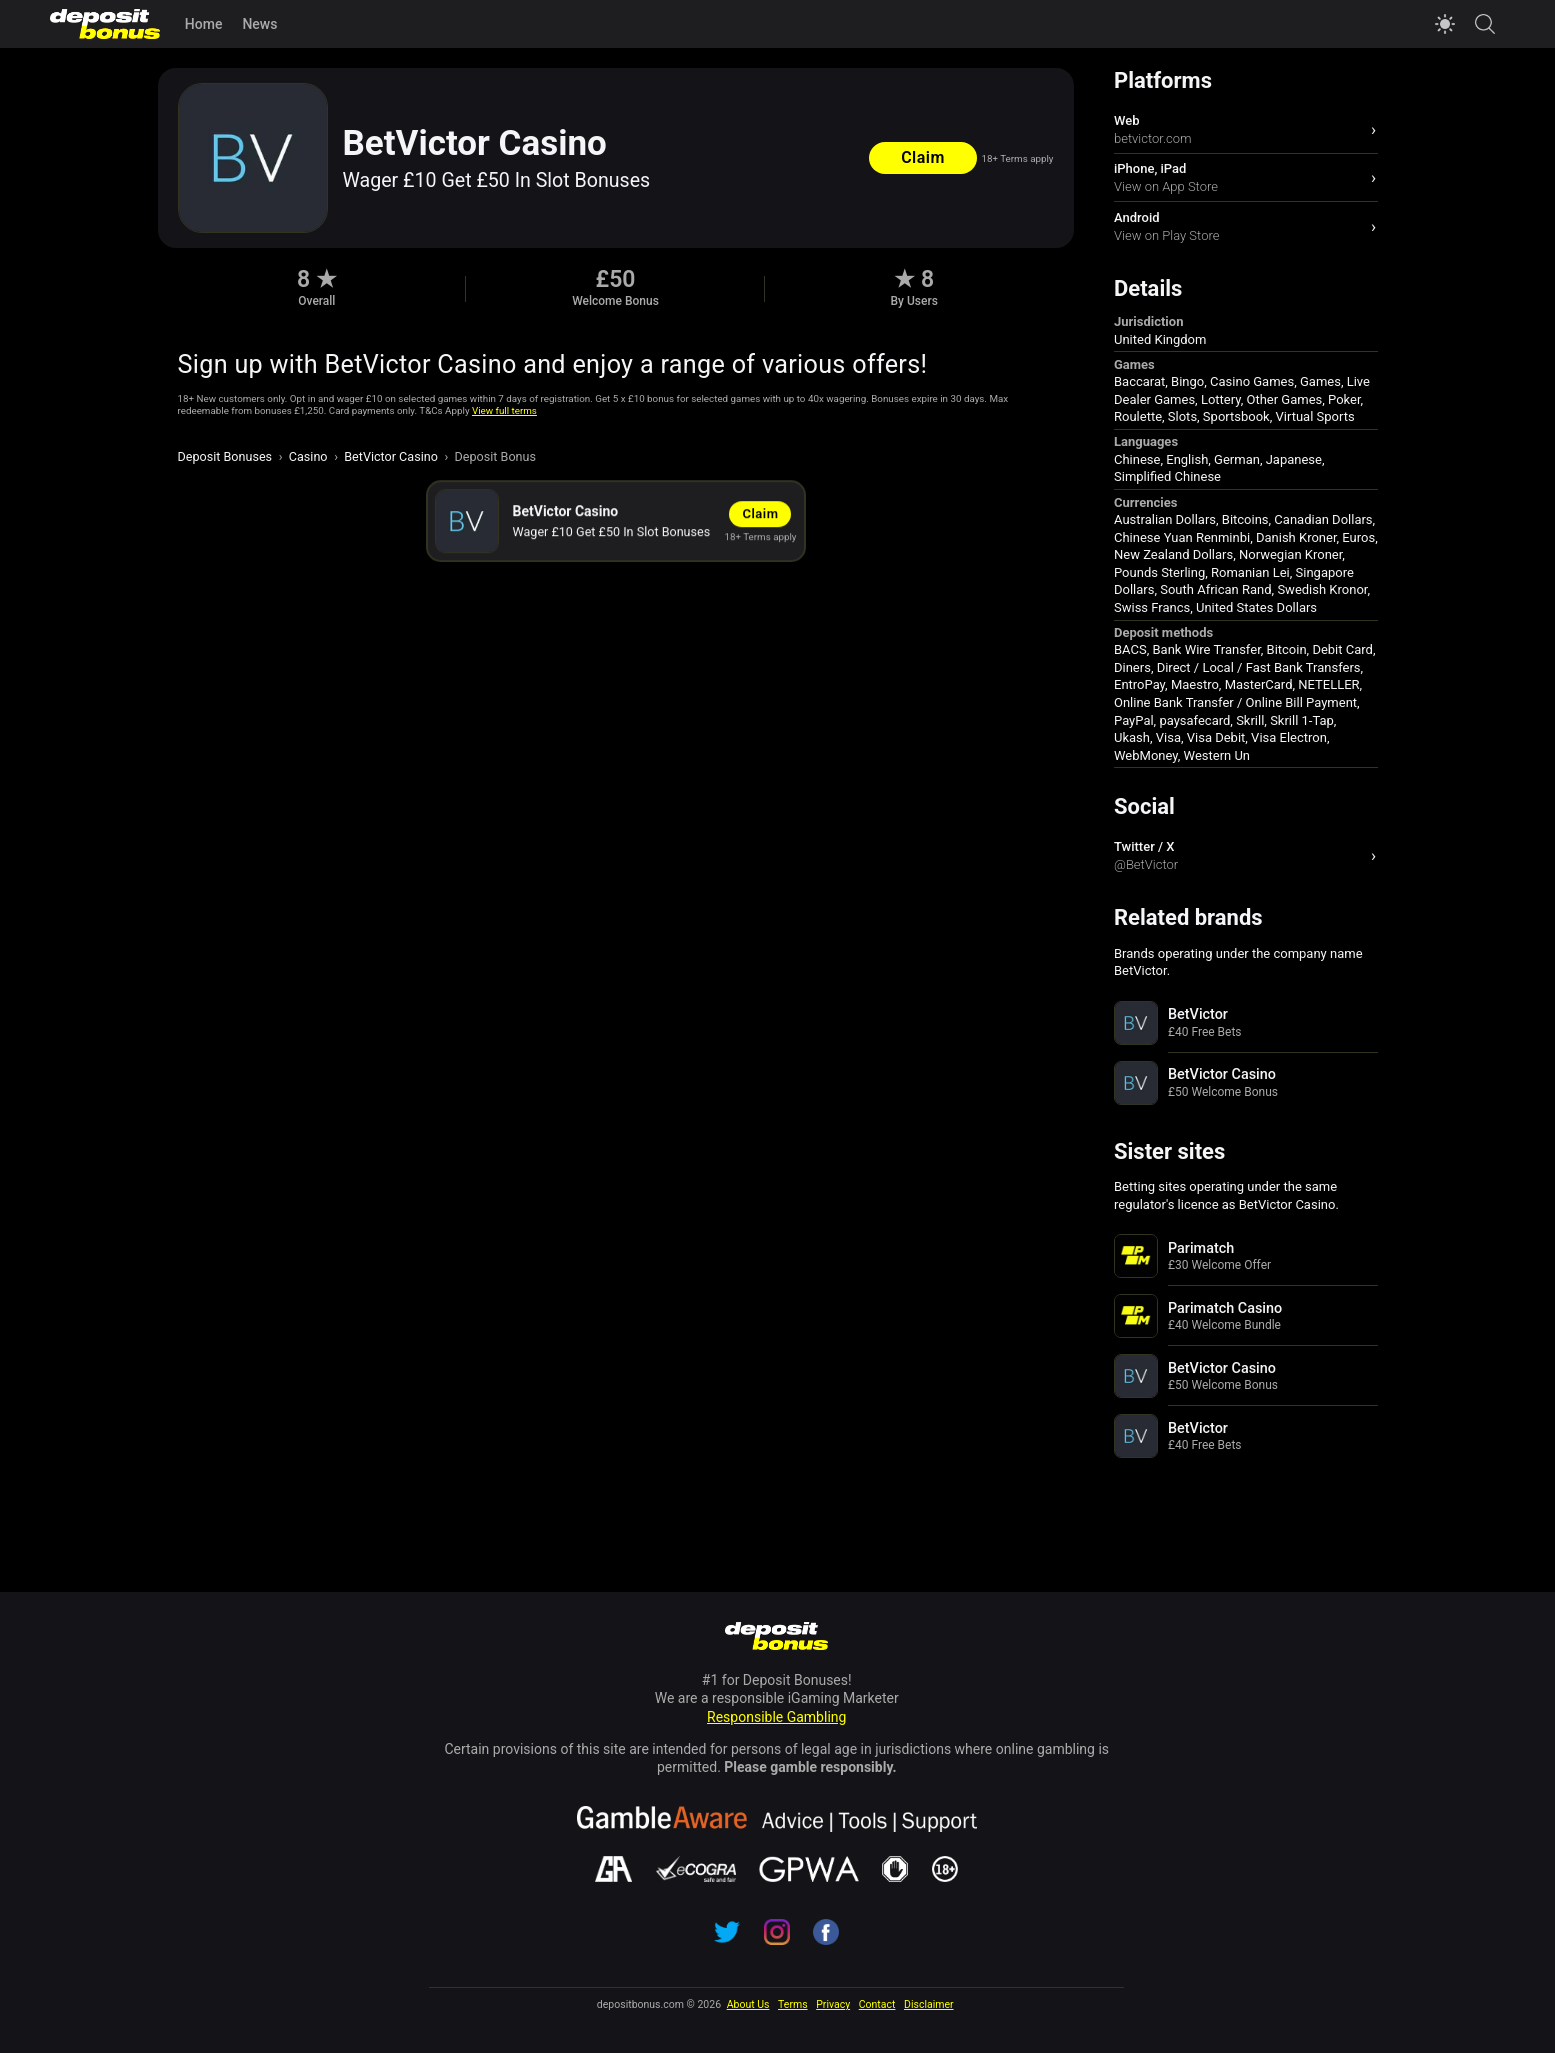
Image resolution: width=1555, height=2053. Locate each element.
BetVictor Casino (391, 456)
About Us (748, 2004)
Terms (793, 2004)
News (259, 24)
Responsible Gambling (776, 1717)
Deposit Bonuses (225, 456)
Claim (923, 157)
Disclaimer (929, 2004)
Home (204, 24)
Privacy (833, 2004)
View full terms (504, 410)
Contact (877, 2004)
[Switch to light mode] (1445, 24)
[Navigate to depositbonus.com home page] (776, 1638)
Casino (308, 456)
